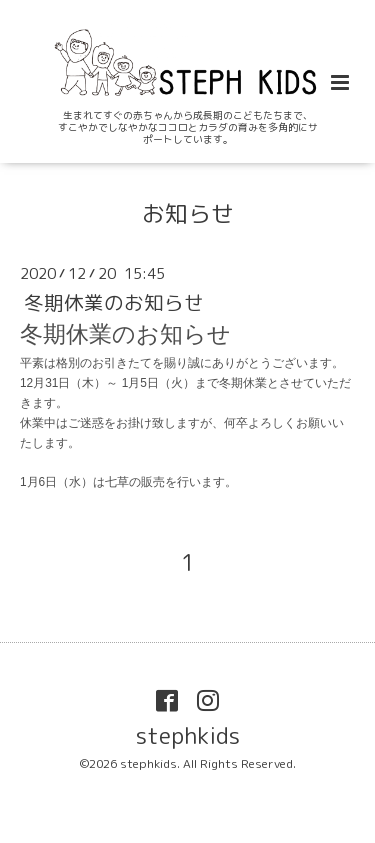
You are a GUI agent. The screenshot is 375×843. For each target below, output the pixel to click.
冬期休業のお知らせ (114, 302)
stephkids (188, 735)
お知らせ (188, 213)
